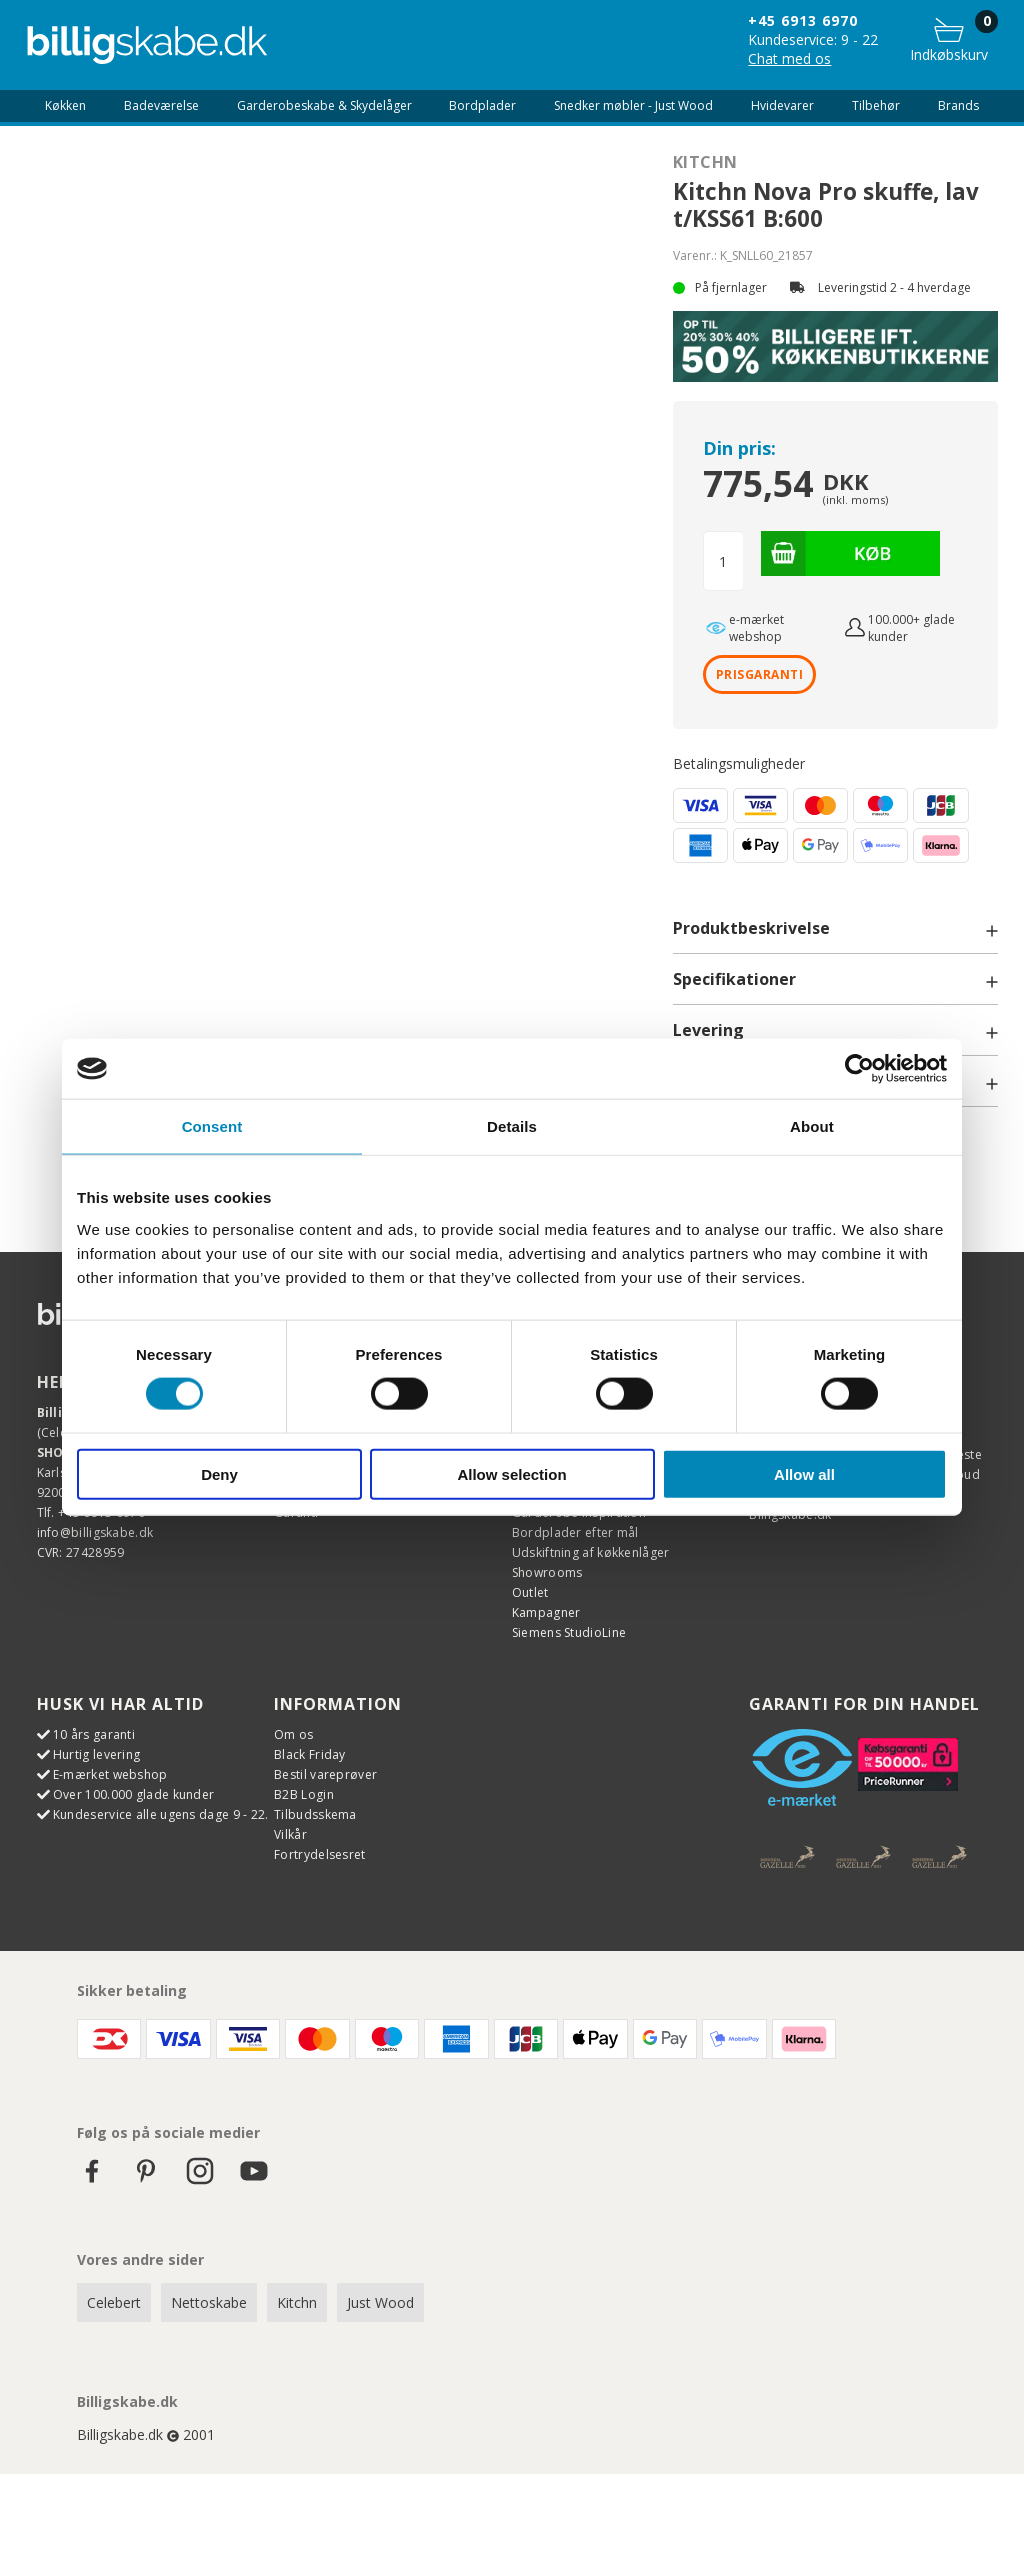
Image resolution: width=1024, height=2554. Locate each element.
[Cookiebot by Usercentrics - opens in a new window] (859, 1069)
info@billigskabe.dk (95, 1532)
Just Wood (380, 2302)
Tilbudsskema (315, 1814)
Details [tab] (512, 1126)
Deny (219, 1473)
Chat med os (789, 58)
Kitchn (705, 162)
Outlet (530, 1592)
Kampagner (546, 1612)
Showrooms (547, 1572)
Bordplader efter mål (575, 1532)
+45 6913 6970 (803, 20)
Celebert (114, 2302)
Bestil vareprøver (325, 1774)
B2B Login (304, 1794)
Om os (294, 1734)
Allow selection (511, 1473)
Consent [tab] (212, 1126)
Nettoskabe (209, 2302)
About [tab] (812, 1126)
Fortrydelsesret (320, 1854)
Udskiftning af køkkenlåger (591, 1552)
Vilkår (290, 1834)
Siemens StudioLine (569, 1632)
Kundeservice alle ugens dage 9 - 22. (161, 1814)
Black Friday (310, 1754)
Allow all (804, 1473)
